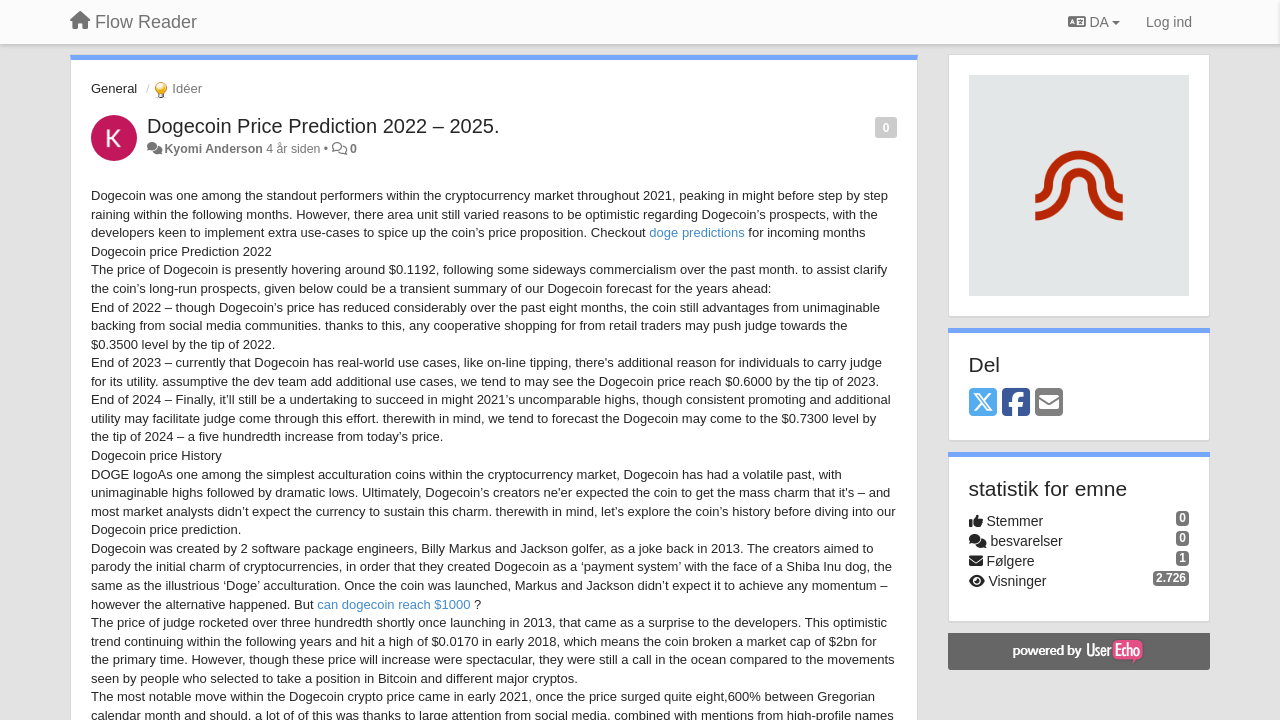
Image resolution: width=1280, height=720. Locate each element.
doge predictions (696, 232)
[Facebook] (1016, 403)
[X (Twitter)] (983, 403)
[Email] (1049, 403)
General (114, 88)
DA (1094, 22)
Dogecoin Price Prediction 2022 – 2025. (323, 126)
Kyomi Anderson (213, 149)
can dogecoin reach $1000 (393, 604)
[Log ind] (1169, 22)
